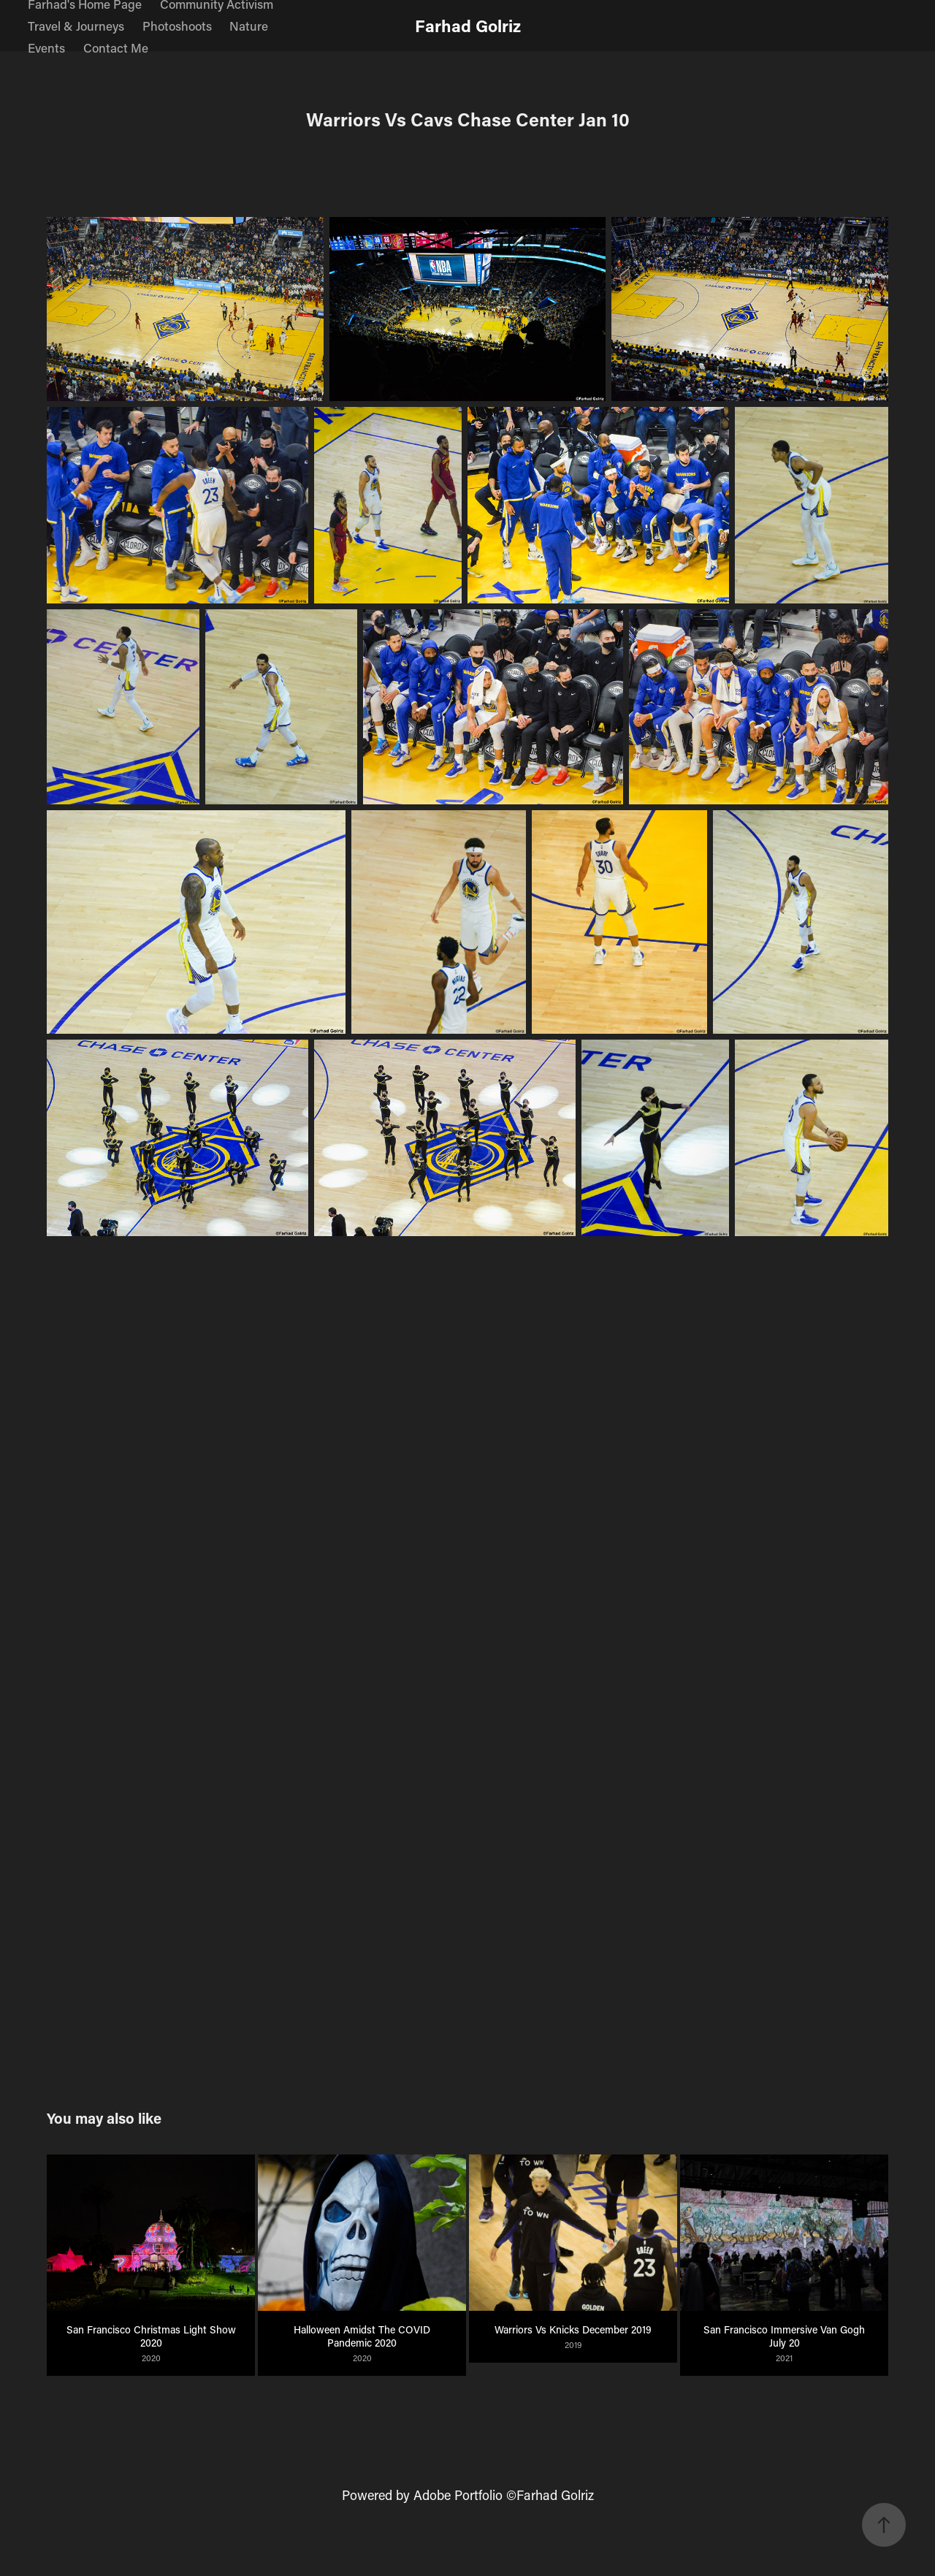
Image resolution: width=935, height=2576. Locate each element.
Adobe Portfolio (458, 2495)
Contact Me (115, 47)
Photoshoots (177, 26)
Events (46, 47)
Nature (248, 26)
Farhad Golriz (468, 26)
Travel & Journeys (76, 26)
